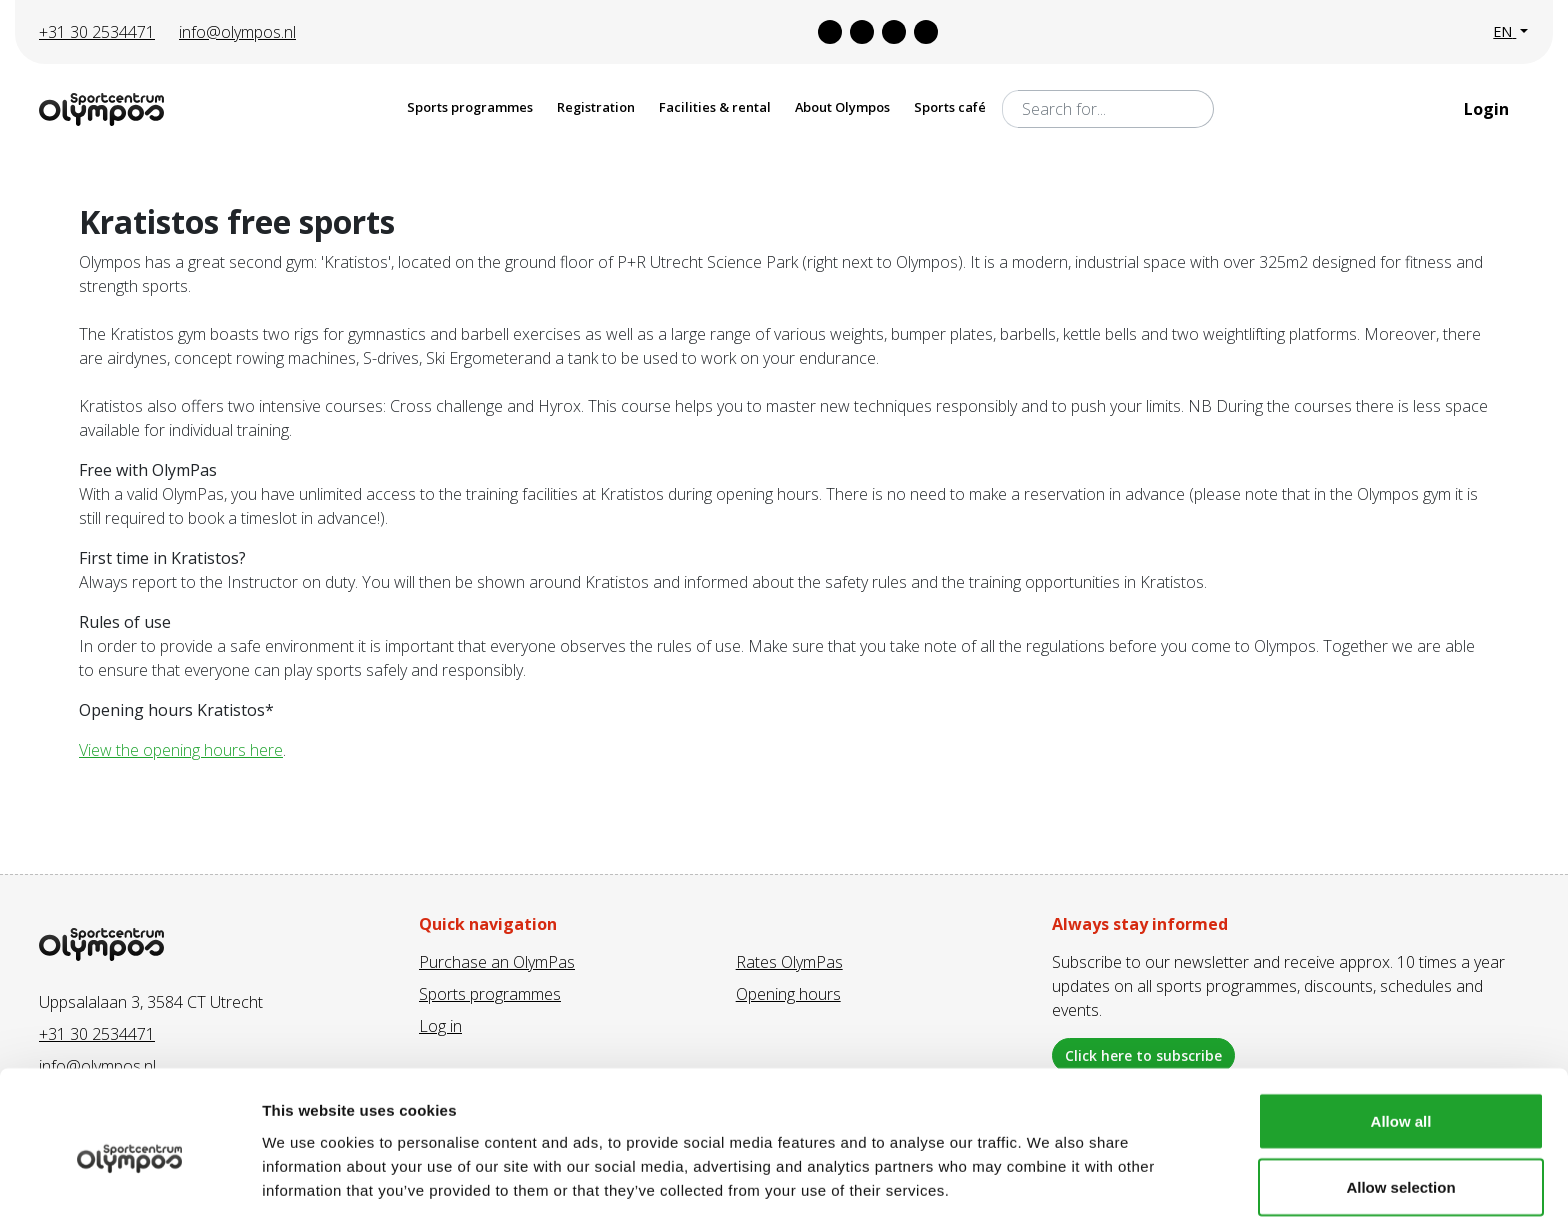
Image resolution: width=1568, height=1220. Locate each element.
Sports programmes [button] (470, 107)
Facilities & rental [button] (715, 107)
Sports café (950, 107)
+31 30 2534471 (97, 32)
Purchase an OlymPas (497, 962)
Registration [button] (596, 107)
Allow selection (1400, 1101)
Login (1488, 109)
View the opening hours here (181, 750)
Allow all (1401, 1035)
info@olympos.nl (237, 32)
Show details (1049, 1168)
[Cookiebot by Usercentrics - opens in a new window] (129, 1181)
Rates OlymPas (789, 962)
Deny (1401, 1166)
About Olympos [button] (842, 107)
